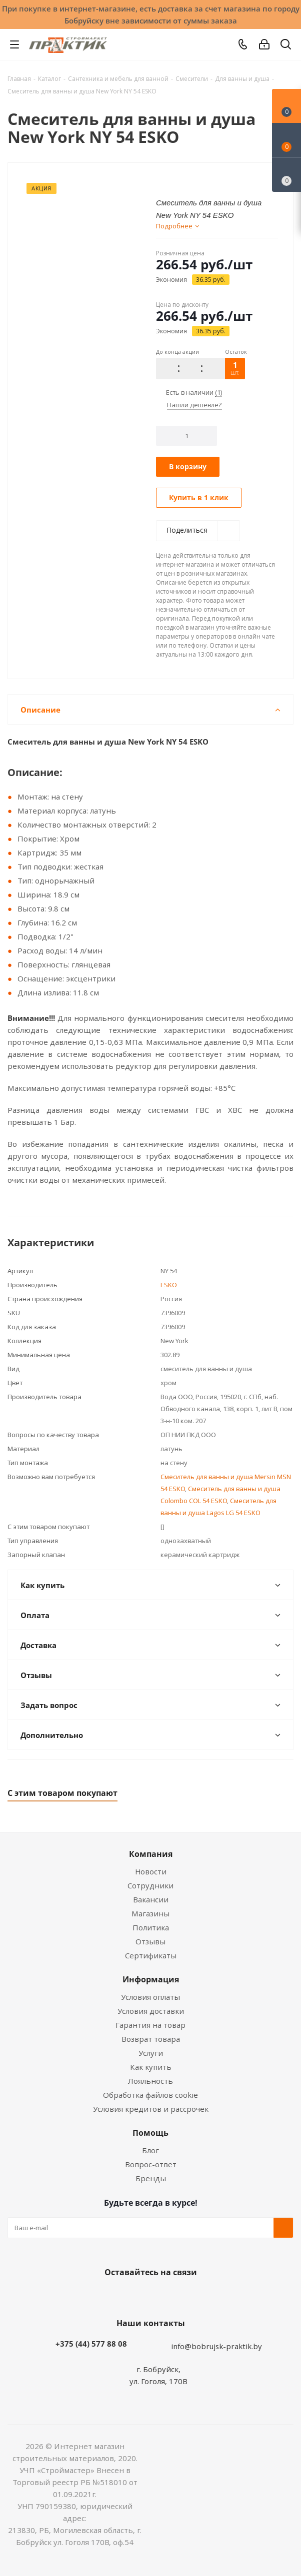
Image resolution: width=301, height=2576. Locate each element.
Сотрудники (151, 1885)
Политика (150, 1927)
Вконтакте (110, 2296)
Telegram (186, 2296)
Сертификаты (150, 1955)
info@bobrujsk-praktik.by (216, 2346)
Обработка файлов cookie (150, 2095)
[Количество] (186, 435)
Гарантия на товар (151, 2025)
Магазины (151, 1913)
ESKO (168, 1284)
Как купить (151, 2067)
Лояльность (150, 2081)
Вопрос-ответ (150, 2164)
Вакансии (150, 1899)
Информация (150, 1979)
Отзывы (151, 1941)
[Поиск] (285, 46)
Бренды (151, 2178)
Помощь (150, 2132)
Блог (150, 2150)
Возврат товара (151, 2039)
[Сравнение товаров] (286, 175)
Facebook (136, 2296)
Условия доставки (151, 2011)
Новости (150, 1871)
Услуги (150, 2053)
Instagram (160, 2296)
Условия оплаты (150, 1997)
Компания (150, 1853)
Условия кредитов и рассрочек (150, 2109)
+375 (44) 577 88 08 (91, 2344)
